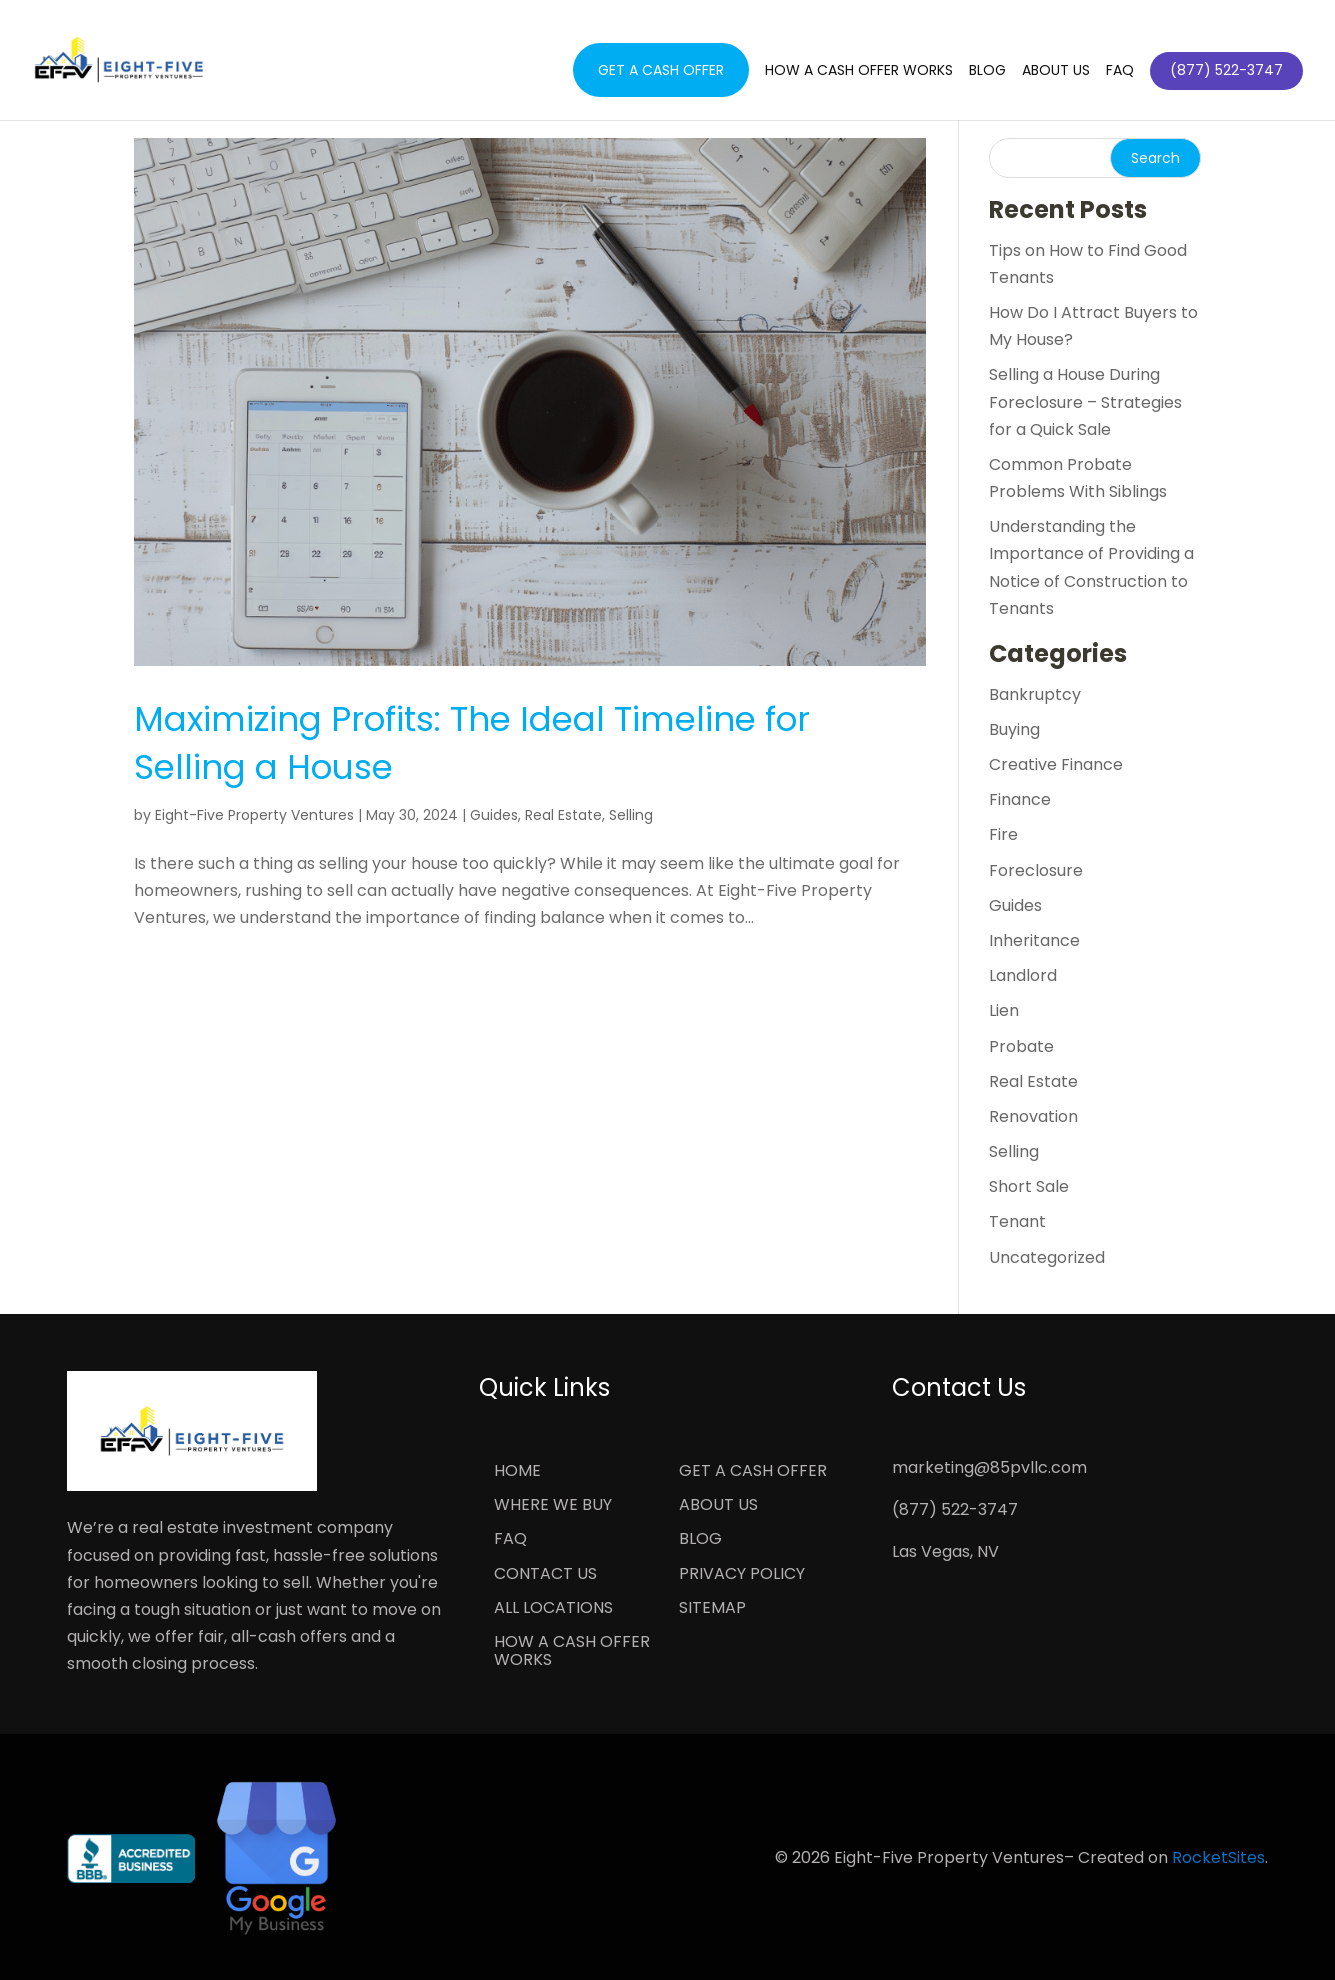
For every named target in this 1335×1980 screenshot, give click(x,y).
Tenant (1017, 1221)
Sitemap (712, 1609)
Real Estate (563, 815)
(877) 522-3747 (955, 1509)
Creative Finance (1056, 764)
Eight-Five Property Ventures (254, 815)
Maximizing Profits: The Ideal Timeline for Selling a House (472, 743)
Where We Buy (553, 1506)
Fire (1003, 834)
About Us (1056, 71)
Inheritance (1034, 940)
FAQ (1120, 71)
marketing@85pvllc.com (989, 1467)
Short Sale (1029, 1186)
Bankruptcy (1035, 694)
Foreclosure (1036, 870)
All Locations (553, 1609)
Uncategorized (1047, 1257)
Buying (1014, 729)
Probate (1021, 1046)
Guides (494, 815)
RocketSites (1218, 1857)
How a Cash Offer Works (859, 71)
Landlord (1023, 975)
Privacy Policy (742, 1575)
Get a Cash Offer (661, 70)
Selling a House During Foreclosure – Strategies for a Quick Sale (1085, 401)
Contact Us (545, 1575)
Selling (631, 815)
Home (517, 1472)
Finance (1020, 799)
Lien (1004, 1010)
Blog (987, 71)
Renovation (1033, 1116)
